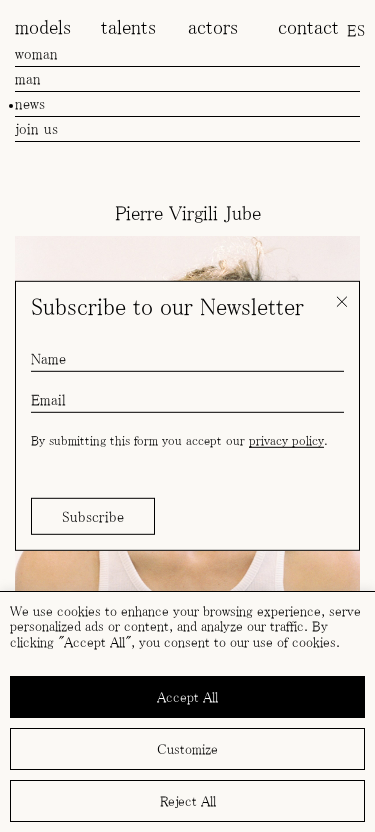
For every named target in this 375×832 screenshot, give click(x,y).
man (28, 78)
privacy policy (286, 440)
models (43, 27)
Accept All (187, 697)
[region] (187, 711)
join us (36, 128)
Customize (187, 749)
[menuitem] (356, 29)
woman (36, 53)
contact (308, 27)
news (30, 103)
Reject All (188, 801)
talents (128, 27)
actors (213, 27)
